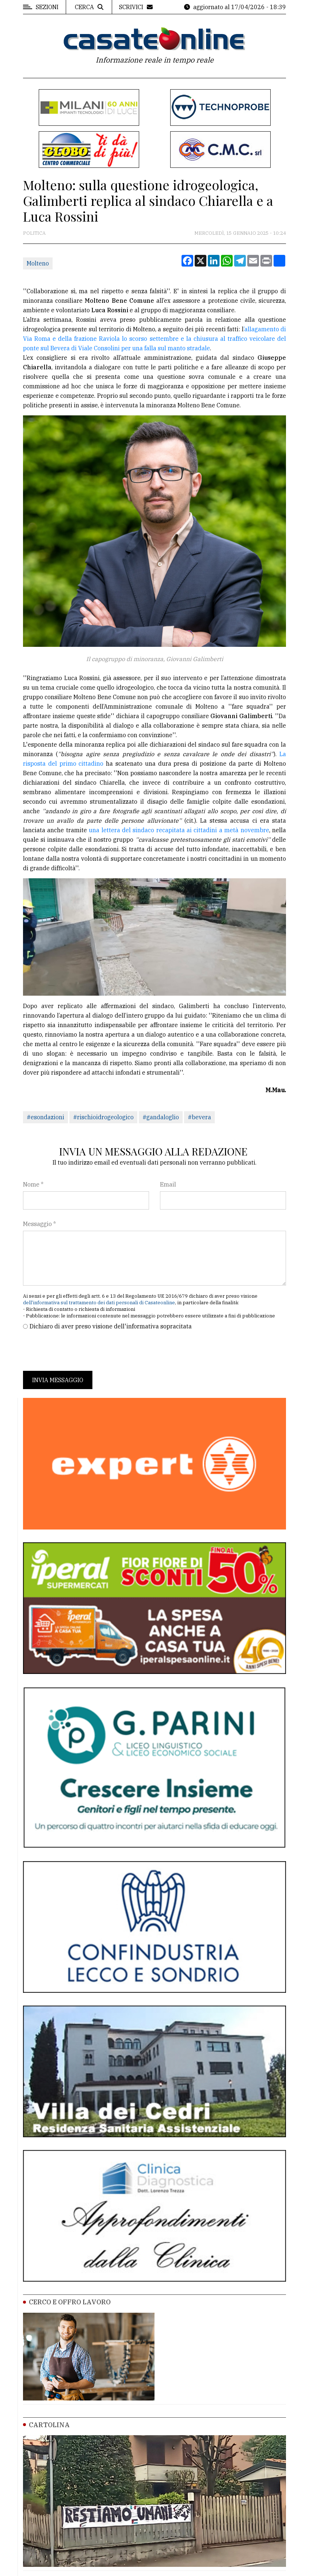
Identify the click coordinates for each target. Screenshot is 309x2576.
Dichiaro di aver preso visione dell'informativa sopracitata (111, 1326)
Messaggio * (39, 1223)
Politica (34, 233)
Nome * (33, 1184)
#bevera (199, 1117)
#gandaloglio (160, 1117)
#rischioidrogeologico (103, 1117)
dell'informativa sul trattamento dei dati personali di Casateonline (99, 1303)
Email (168, 1184)
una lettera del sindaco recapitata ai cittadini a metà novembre (179, 830)
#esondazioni (45, 1117)
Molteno (38, 263)
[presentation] (78, 1350)
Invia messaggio (57, 1380)
